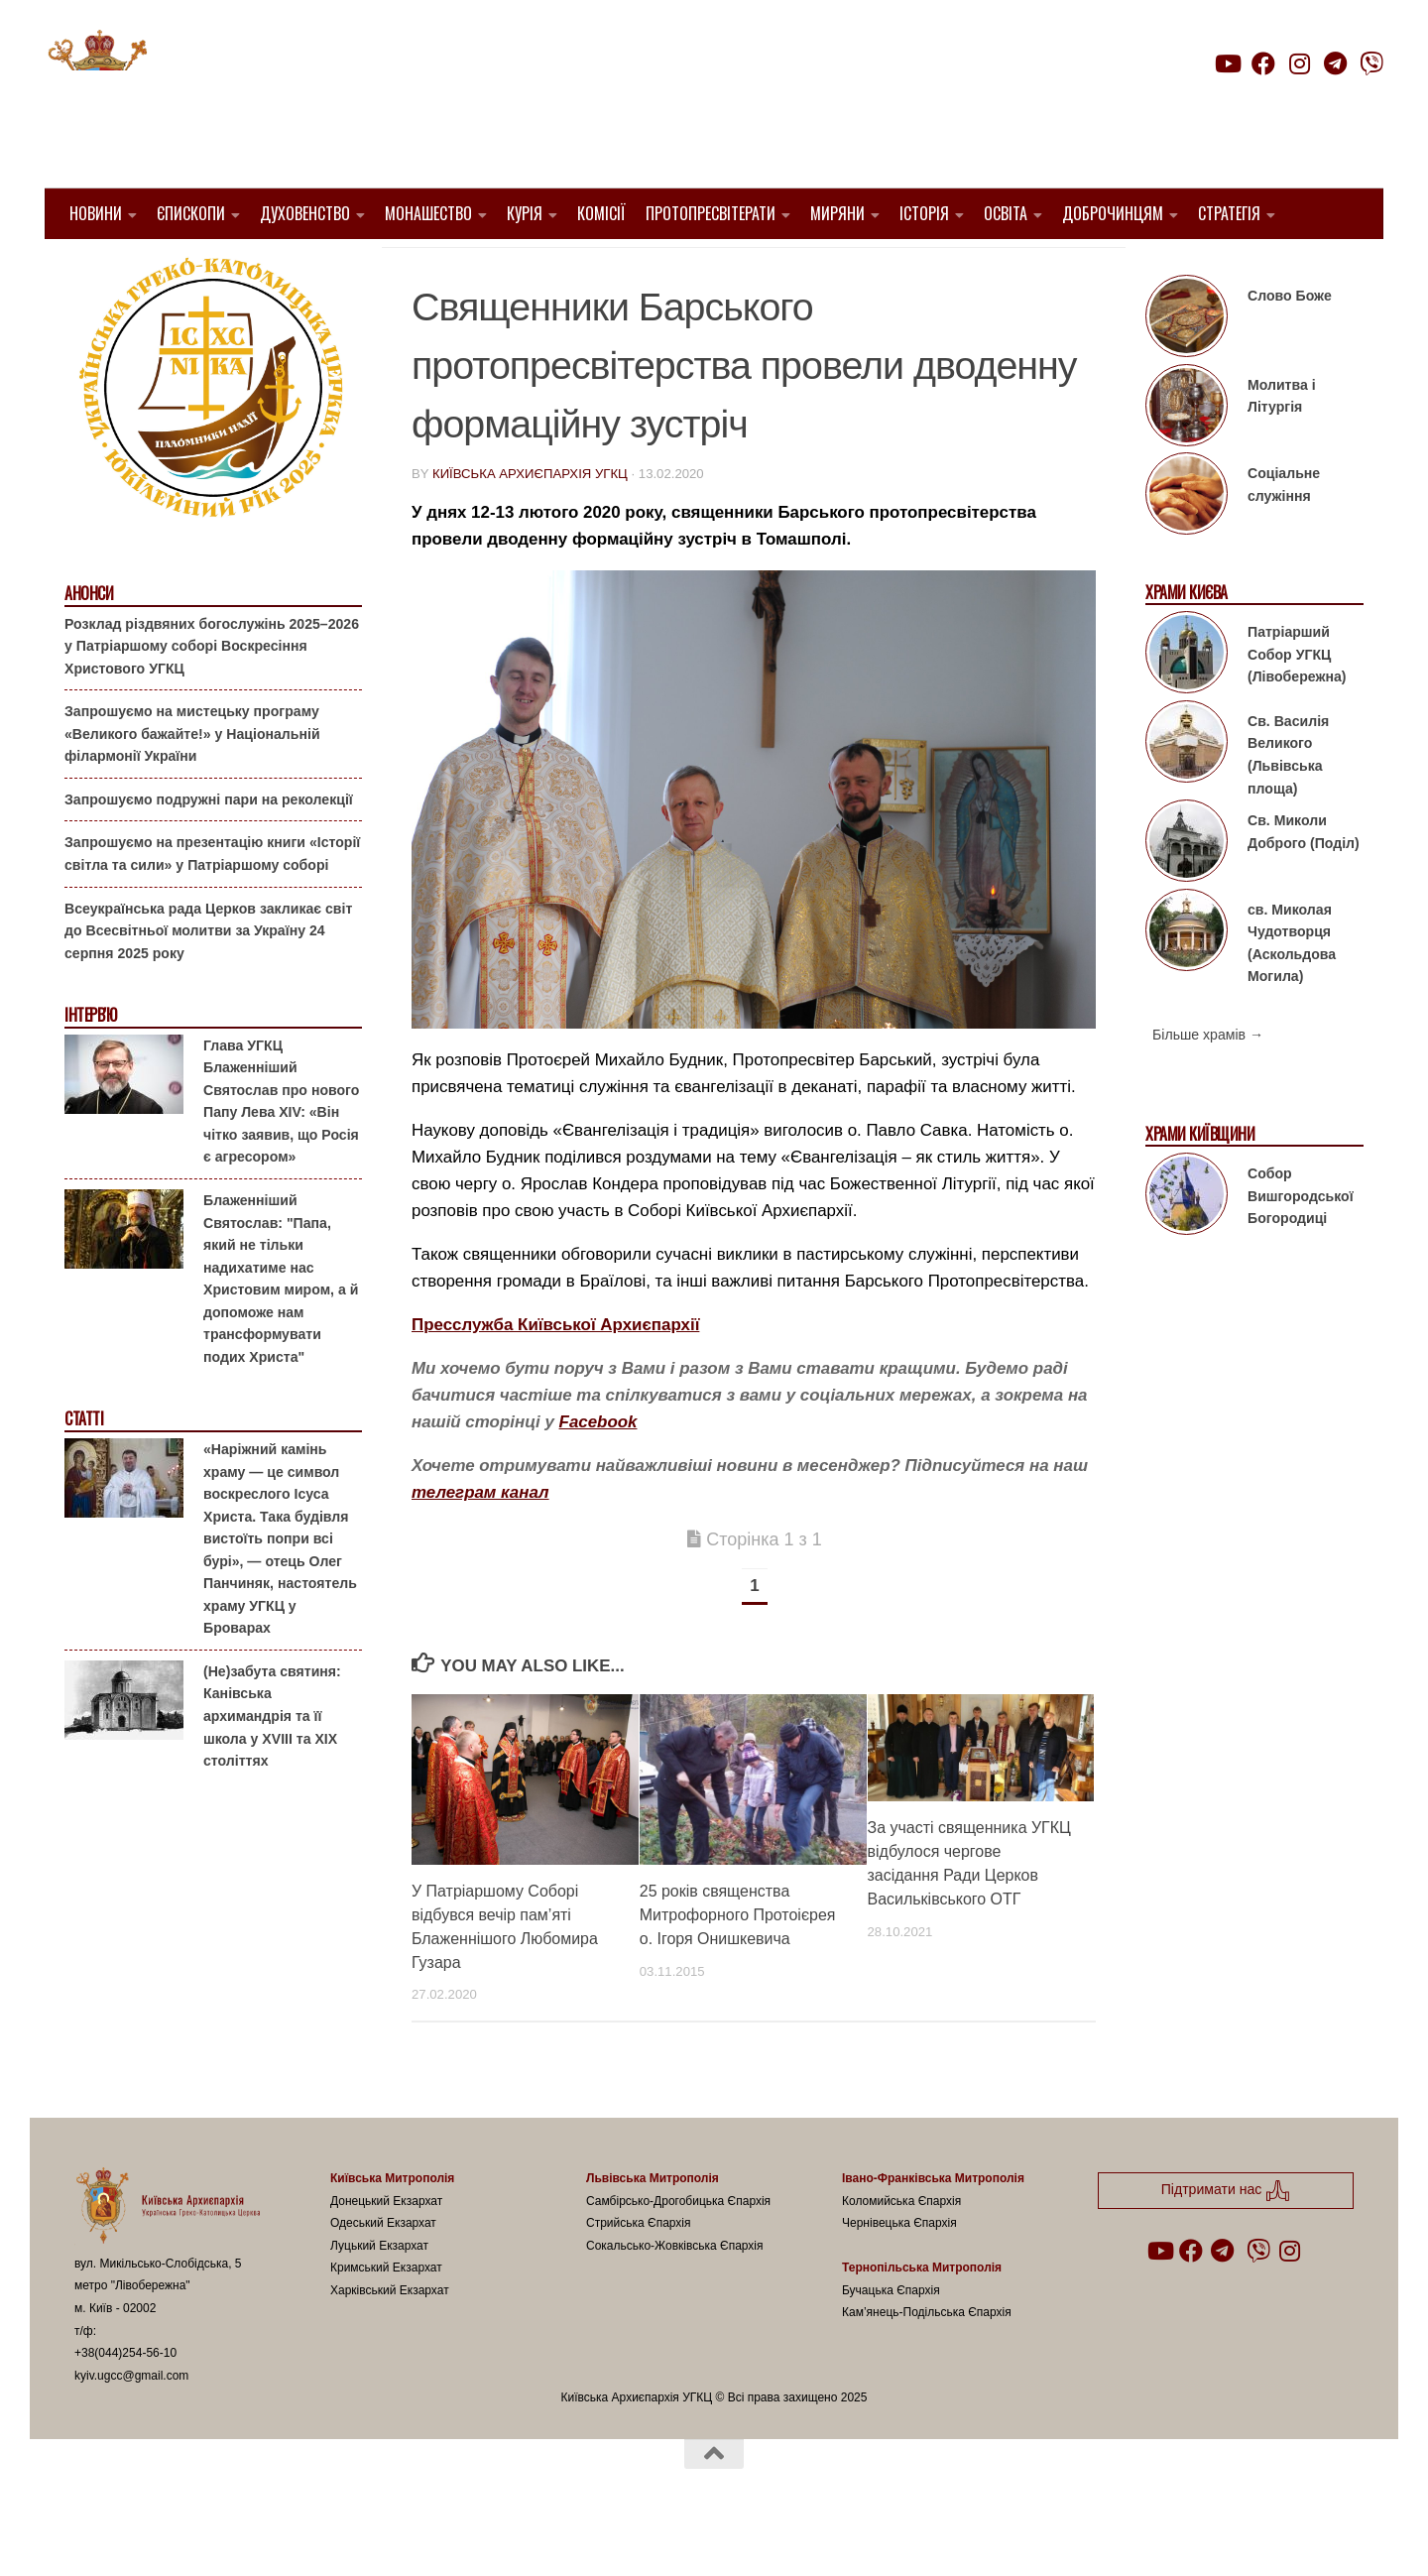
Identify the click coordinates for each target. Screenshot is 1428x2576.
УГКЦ (779, 268)
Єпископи (191, 213)
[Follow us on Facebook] (1263, 63)
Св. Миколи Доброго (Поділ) (1304, 882)
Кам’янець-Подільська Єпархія (927, 2363)
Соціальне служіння (1284, 535)
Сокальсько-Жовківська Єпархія (675, 2295)
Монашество (428, 213)
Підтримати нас (1245, 102)
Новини (95, 213)
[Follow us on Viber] (1371, 63)
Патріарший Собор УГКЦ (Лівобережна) (1297, 705)
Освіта (1005, 213)
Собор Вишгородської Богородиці (1301, 1246)
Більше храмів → (1207, 1085)
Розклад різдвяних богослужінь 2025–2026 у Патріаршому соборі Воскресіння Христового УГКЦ (211, 696)
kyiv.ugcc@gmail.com (131, 2425)
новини (715, 268)
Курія (524, 213)
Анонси (88, 644)
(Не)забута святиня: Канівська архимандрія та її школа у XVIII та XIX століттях (272, 1766)
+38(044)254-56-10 (125, 2403)
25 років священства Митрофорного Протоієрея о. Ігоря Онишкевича (738, 1964)
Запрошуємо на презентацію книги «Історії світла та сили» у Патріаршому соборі (212, 904)
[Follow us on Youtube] (1227, 63)
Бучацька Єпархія (891, 2341)
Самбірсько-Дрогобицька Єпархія (678, 2251)
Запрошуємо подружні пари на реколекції (208, 850)
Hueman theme (309, 2535)
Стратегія (1229, 213)
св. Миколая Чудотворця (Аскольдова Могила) (1292, 993)
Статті (83, 1469)
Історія (924, 213)
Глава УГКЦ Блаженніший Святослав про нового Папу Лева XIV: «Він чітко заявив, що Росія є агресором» (281, 1152)
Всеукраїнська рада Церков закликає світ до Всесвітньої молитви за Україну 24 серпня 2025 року (208, 980)
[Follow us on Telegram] (1336, 63)
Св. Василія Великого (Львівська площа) (1288, 805)
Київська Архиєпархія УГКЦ (530, 524)
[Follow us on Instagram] (1299, 63)
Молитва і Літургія (1282, 447)
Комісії (601, 213)
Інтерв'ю (90, 1065)
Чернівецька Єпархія (899, 2273)
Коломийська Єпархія (901, 2251)
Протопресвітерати (710, 213)
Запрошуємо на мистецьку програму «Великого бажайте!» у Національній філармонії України (192, 784)
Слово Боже (1290, 346)
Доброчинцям (1112, 213)
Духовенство (305, 213)
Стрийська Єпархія (638, 2273)
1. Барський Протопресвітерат (541, 268)
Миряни (837, 213)
